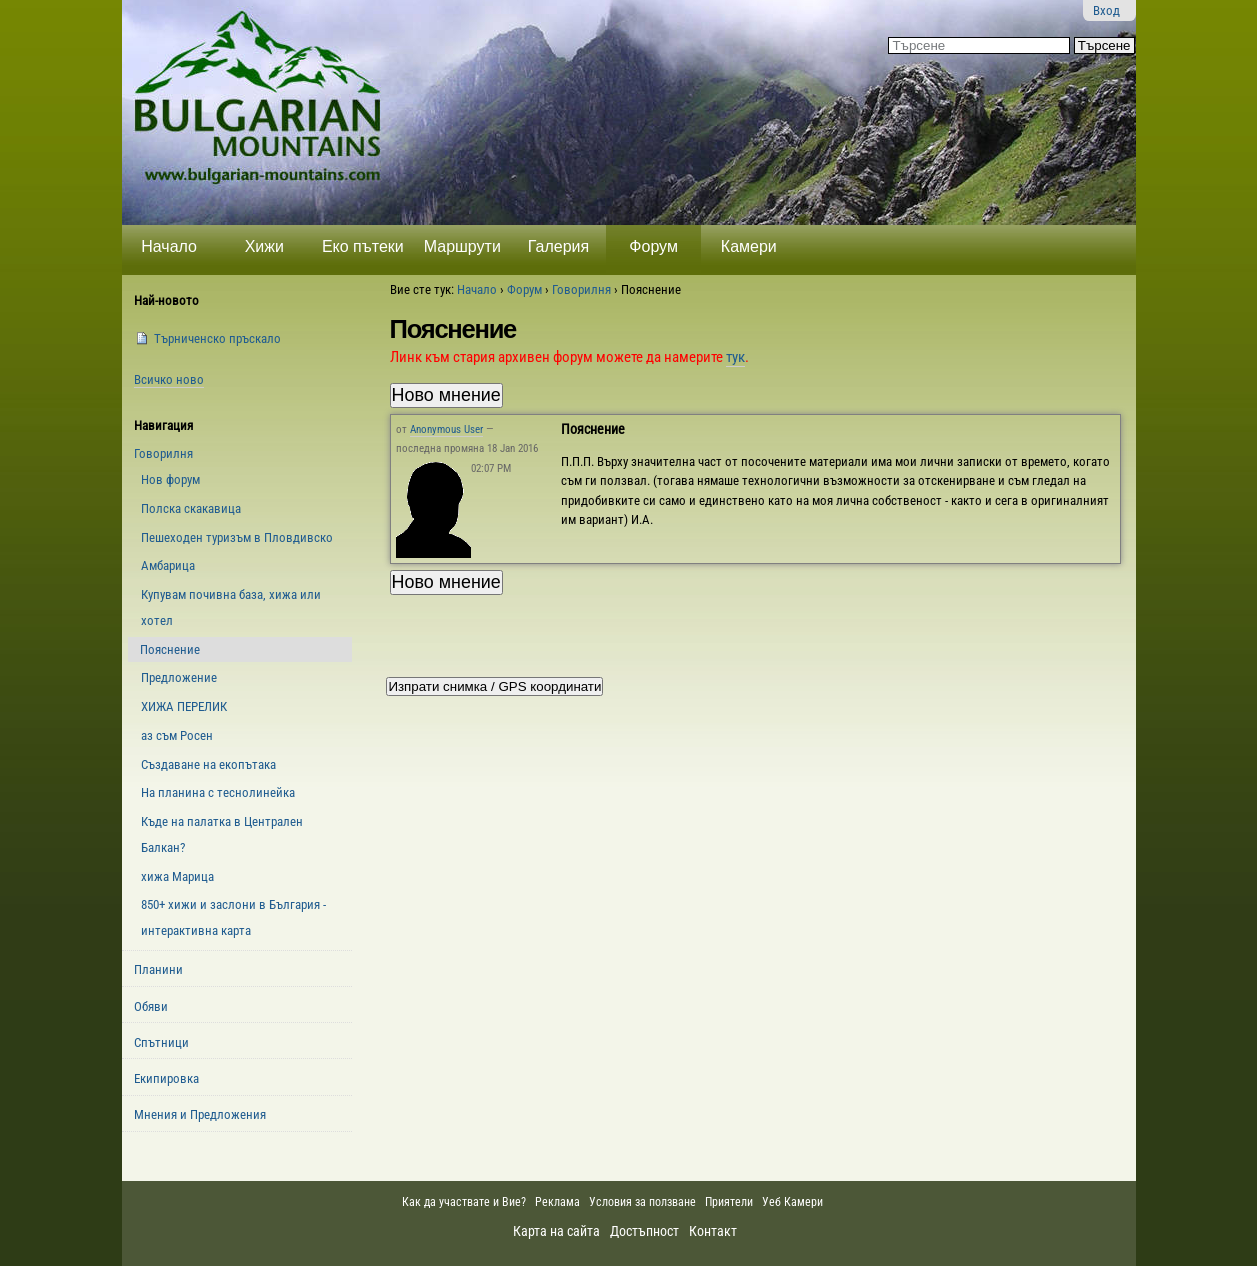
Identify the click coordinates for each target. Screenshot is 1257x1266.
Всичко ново (169, 379)
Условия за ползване (642, 1202)
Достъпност (644, 1231)
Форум (653, 246)
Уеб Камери (794, 1202)
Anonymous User (446, 429)
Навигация (163, 425)
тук (735, 357)
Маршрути (462, 246)
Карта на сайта (556, 1231)
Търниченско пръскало (217, 338)
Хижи (264, 246)
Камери (749, 246)
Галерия (558, 246)
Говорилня (581, 289)
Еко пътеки (363, 246)
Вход (1106, 10)
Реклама (557, 1202)
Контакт (713, 1231)
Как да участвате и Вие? (464, 1202)
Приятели (729, 1202)
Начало (169, 246)
